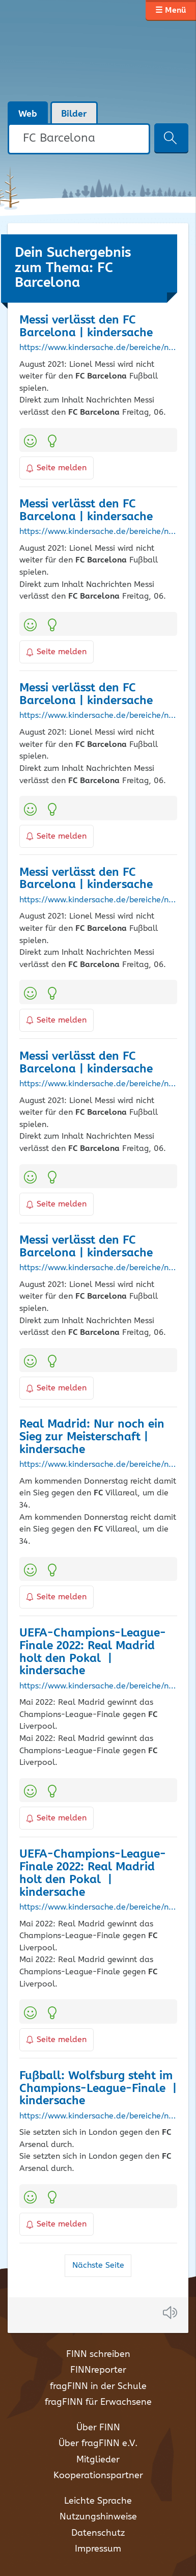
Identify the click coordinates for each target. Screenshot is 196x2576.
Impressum (98, 2549)
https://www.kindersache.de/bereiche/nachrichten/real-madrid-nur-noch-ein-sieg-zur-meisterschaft (98, 1465)
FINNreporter (98, 2370)
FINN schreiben (98, 2354)
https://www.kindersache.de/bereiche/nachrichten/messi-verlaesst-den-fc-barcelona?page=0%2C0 (98, 1268)
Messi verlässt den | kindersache (86, 326)
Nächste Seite (98, 2265)
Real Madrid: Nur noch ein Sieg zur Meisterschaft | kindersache (91, 1437)
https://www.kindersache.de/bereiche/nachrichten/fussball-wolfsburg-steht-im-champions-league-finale (98, 2116)
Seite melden (56, 468)
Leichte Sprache (98, 2501)
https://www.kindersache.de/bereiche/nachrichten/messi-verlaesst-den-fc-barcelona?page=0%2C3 (98, 348)
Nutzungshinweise (98, 2517)
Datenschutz (98, 2533)
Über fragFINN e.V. (98, 2443)
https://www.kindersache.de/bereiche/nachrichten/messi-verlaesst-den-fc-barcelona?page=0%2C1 (98, 532)
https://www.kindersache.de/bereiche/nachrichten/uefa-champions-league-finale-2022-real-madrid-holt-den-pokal (98, 1686)
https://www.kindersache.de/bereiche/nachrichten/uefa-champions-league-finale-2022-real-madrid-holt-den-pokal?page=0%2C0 (98, 1907)
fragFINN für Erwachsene (98, 2402)
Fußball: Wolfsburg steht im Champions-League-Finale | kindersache (98, 2088)
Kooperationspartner (98, 2475)
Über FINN (98, 2428)
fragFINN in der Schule (98, 2386)
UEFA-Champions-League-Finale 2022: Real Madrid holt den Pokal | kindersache (92, 1652)
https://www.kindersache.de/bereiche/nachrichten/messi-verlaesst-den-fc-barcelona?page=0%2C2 (98, 1084)
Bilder (74, 114)
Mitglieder (98, 2460)
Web (27, 114)
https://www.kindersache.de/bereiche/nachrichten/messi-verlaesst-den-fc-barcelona (98, 900)
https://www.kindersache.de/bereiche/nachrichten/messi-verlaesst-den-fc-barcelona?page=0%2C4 (98, 716)
